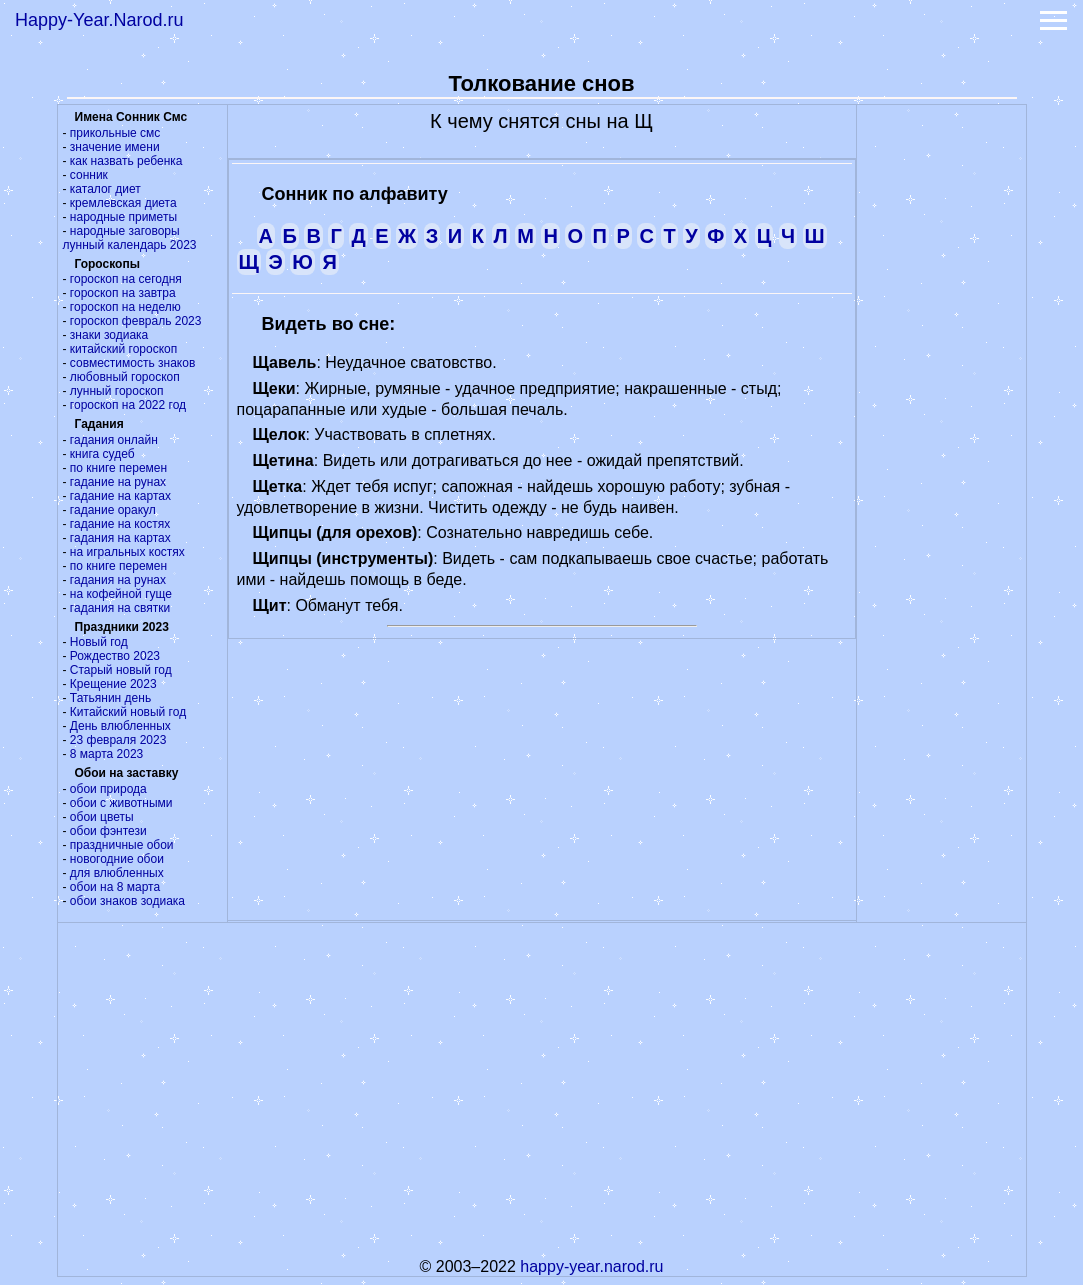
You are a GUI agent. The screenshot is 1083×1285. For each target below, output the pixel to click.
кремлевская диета (123, 203)
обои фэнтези (108, 831)
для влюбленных (117, 873)
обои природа (108, 789)
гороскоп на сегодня (126, 279)
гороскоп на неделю (125, 307)
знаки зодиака (109, 335)
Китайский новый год (128, 712)
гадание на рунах (118, 482)
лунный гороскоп (117, 391)
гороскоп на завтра (123, 293)
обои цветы (102, 817)
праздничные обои (122, 845)
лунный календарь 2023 (130, 245)
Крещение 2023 (113, 684)
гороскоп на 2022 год (128, 405)
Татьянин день (110, 698)
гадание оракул (113, 510)
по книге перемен (118, 468)
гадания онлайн (114, 440)
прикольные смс (115, 133)
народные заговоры (125, 231)
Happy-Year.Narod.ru (99, 20)
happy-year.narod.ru (591, 1266)
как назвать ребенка (126, 161)
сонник (89, 175)
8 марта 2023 (106, 754)
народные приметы (123, 217)
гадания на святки (120, 608)
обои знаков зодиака (127, 901)
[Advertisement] (941, 405)
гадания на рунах (118, 580)
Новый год (99, 642)
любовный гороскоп (125, 377)
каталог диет (105, 189)
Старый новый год (121, 670)
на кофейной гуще (121, 594)
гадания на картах (120, 538)
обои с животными (121, 803)
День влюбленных (120, 726)
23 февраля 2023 (118, 740)
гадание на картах (120, 496)
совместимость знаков (132, 363)
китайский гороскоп (123, 349)
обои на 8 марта (115, 887)
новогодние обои (117, 859)
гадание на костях (120, 524)
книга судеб (102, 454)
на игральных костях (127, 552)
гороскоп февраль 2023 (136, 321)
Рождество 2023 (115, 656)
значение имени (115, 147)
